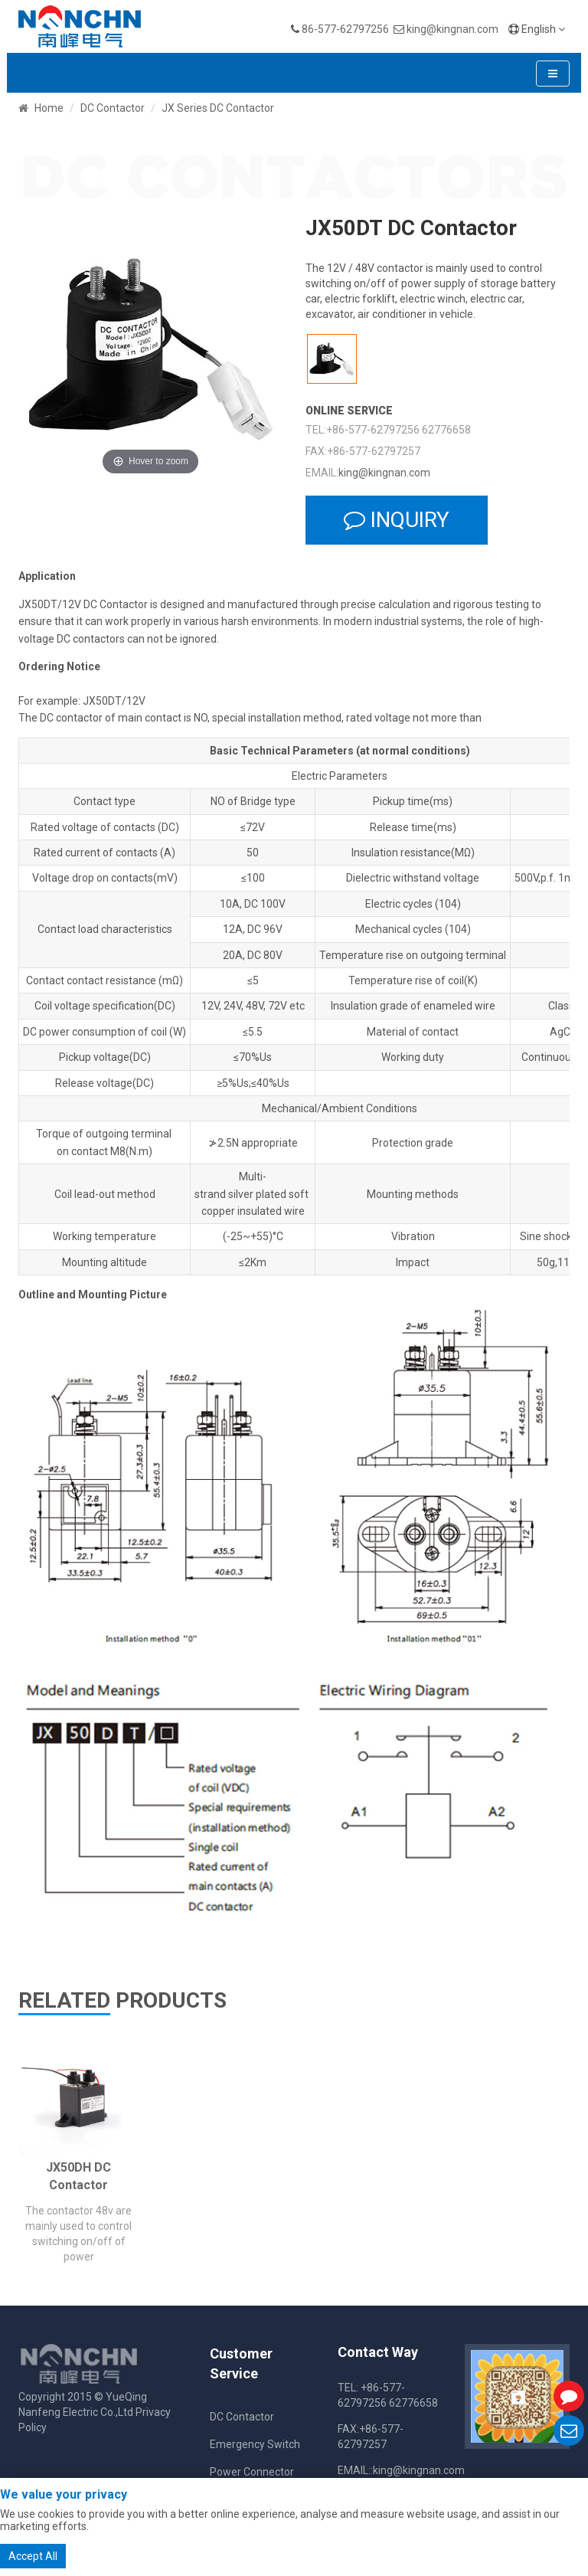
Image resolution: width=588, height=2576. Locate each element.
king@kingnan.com (452, 29)
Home (49, 108)
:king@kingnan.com (418, 2470)
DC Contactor (112, 108)
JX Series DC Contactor (218, 108)
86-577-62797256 (345, 29)
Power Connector (252, 2472)
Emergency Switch (255, 2444)
